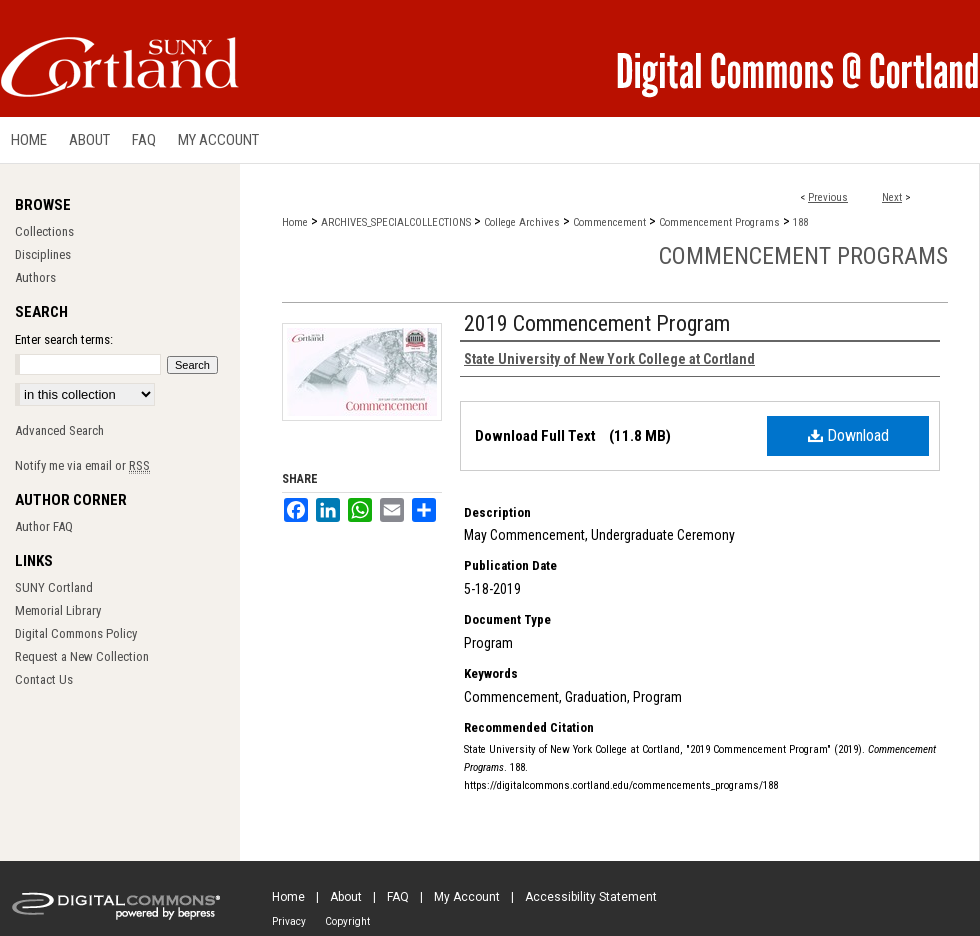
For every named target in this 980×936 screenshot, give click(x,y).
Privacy (289, 921)
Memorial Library (58, 610)
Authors (35, 277)
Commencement (609, 222)
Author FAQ (44, 526)
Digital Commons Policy (76, 633)
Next (892, 197)
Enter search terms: (64, 339)
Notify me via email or (82, 465)
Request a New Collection (82, 656)
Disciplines (43, 254)
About (346, 897)
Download (848, 435)
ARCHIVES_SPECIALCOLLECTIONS (396, 222)
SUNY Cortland (54, 587)
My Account (467, 897)
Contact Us (44, 679)
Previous (828, 197)
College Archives (522, 222)
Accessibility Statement (591, 897)
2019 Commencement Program (597, 323)
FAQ (398, 897)
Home (295, 222)
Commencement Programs (719, 222)
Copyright (347, 921)
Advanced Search (59, 430)
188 (800, 222)
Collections (44, 231)
